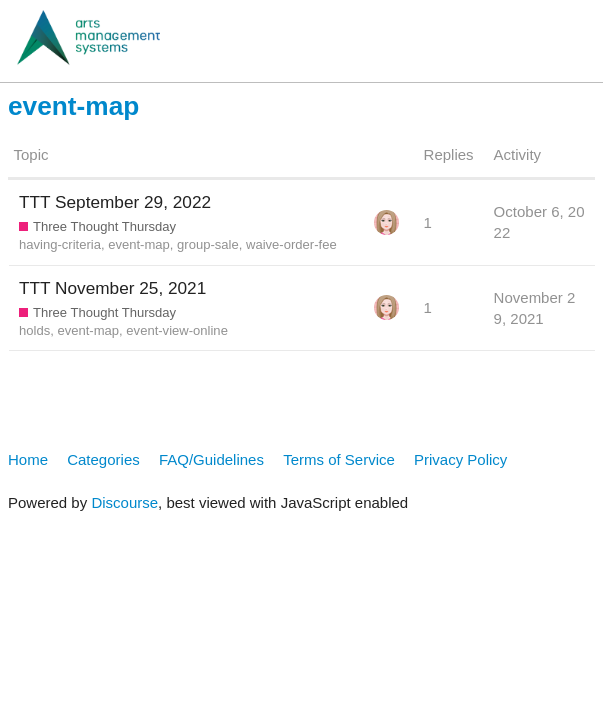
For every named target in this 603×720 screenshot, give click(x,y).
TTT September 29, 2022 (115, 202)
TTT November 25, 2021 (112, 288)
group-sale (208, 244)
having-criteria (60, 244)
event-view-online (177, 330)
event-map (139, 244)
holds (34, 330)
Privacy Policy (460, 459)
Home (28, 459)
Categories (103, 459)
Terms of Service (339, 459)
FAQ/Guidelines (211, 459)
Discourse (124, 502)
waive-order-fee (291, 244)
